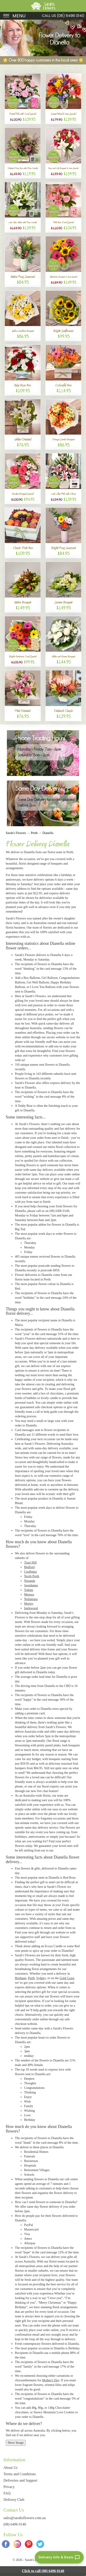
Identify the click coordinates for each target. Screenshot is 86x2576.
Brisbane (20, 1978)
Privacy (9, 2487)
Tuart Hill (30, 1562)
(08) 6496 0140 (70, 15)
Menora (29, 1594)
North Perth (31, 1576)
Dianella (47, 833)
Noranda (29, 1581)
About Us (10, 2468)
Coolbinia (30, 1571)
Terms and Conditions (19, 2474)
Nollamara (31, 1599)
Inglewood (31, 1608)
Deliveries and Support (20, 2480)
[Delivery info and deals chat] (59, 2557)
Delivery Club (13, 2500)
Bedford (29, 1567)
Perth (34, 833)
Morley (28, 1603)
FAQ (7, 2493)
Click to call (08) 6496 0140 (43, 2571)
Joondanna (31, 1585)
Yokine (28, 1590)
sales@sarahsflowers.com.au (24, 2518)
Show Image (16, 2442)
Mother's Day (50, 2380)
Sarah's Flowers (16, 833)
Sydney (41, 1978)
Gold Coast (67, 1978)
